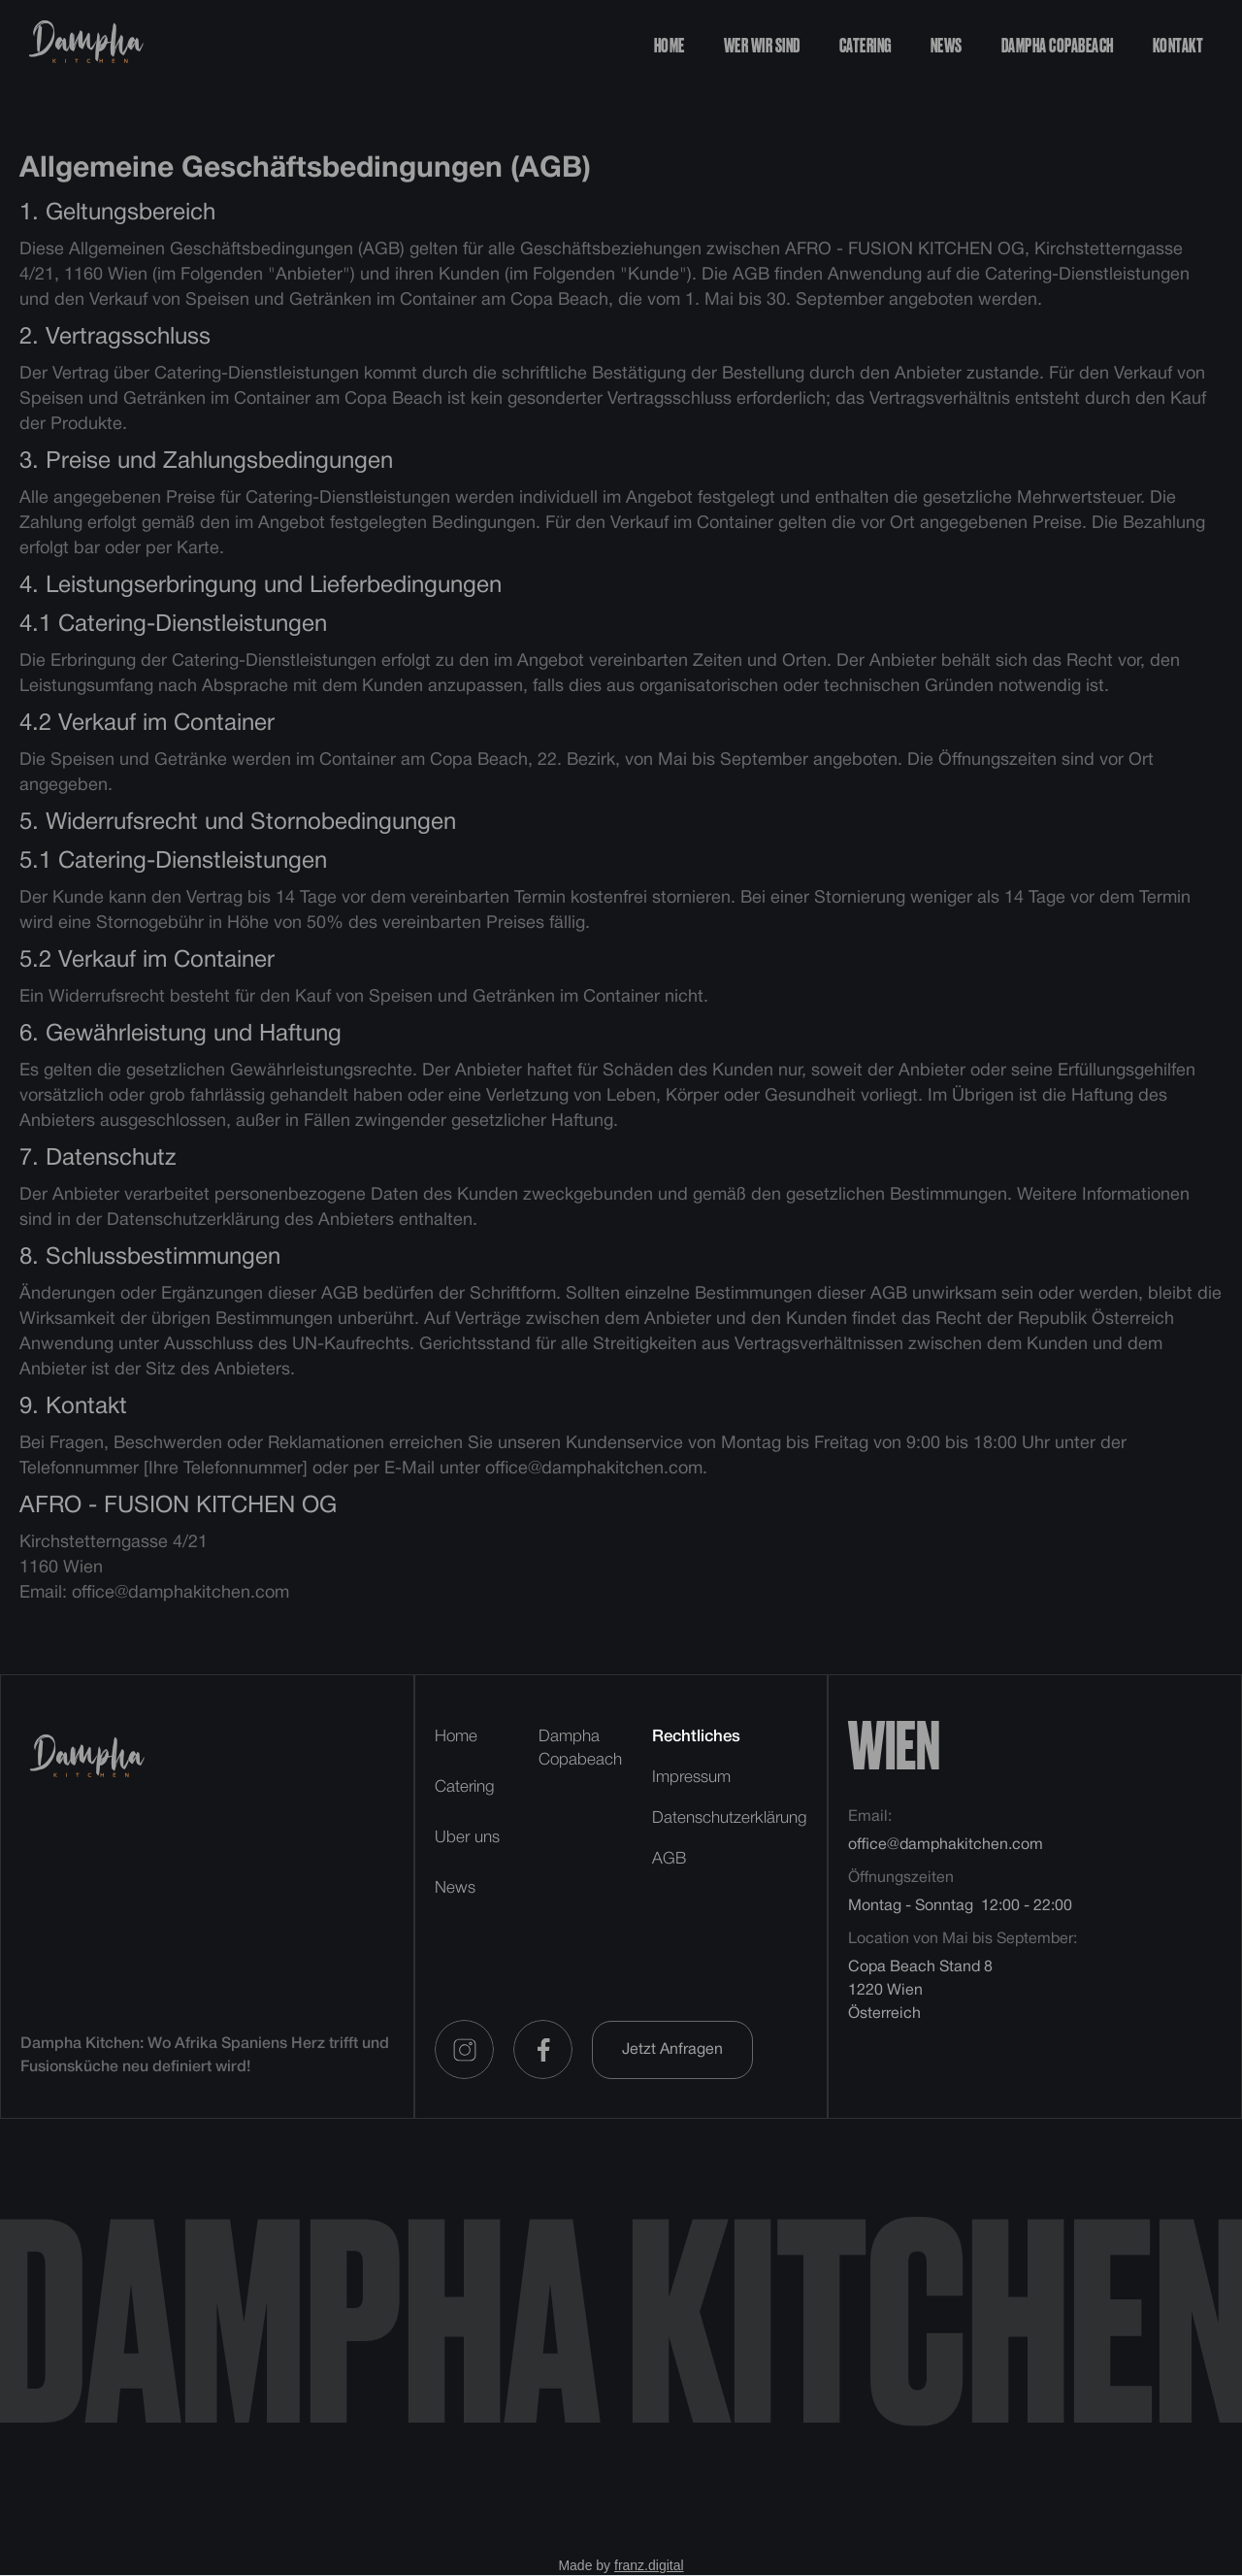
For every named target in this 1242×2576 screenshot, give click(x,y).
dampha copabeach (1057, 46)
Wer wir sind (762, 46)
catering (865, 46)
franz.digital (649, 2565)
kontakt (1178, 46)
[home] (83, 46)
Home (669, 46)
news (947, 46)
